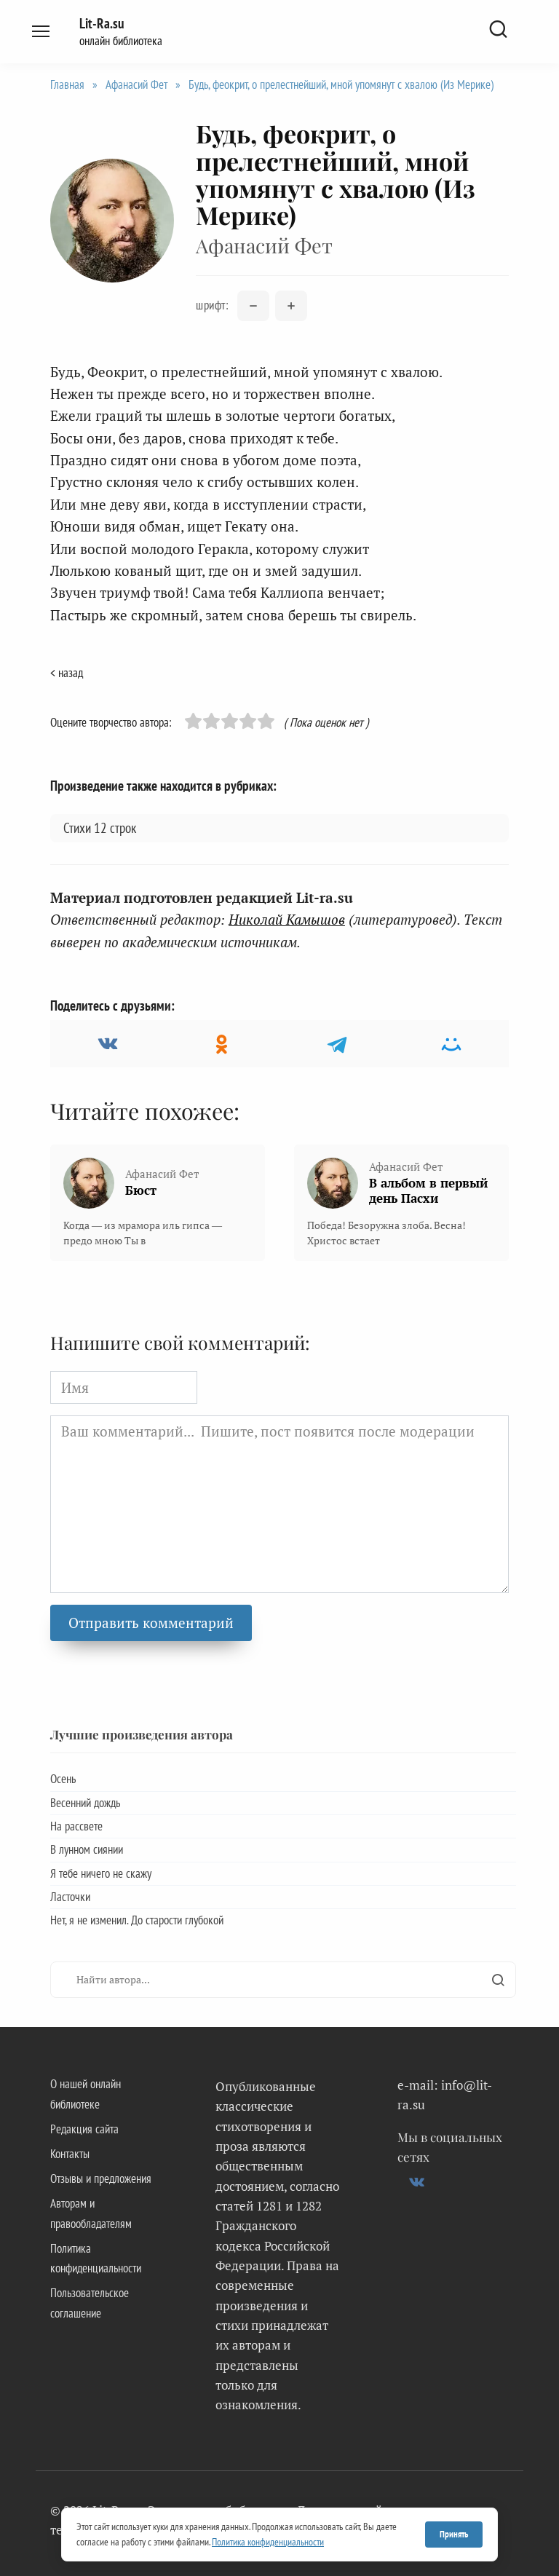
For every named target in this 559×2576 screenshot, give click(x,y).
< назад (66, 673)
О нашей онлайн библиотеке (85, 2093)
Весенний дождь (85, 1803)
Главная (67, 84)
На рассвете (76, 1826)
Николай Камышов (287, 919)
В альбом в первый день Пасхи (428, 1190)
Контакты (70, 2154)
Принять (454, 2534)
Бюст (140, 1190)
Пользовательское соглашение (89, 2302)
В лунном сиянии (86, 1849)
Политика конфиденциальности (95, 2258)
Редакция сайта (84, 2129)
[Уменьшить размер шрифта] (253, 306)
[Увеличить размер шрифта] (291, 306)
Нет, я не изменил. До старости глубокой (136, 1920)
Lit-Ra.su (101, 23)
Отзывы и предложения (100, 2178)
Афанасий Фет (136, 84)
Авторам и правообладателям (91, 2213)
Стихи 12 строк (99, 828)
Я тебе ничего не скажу (100, 1873)
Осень (63, 1779)
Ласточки (70, 1897)
